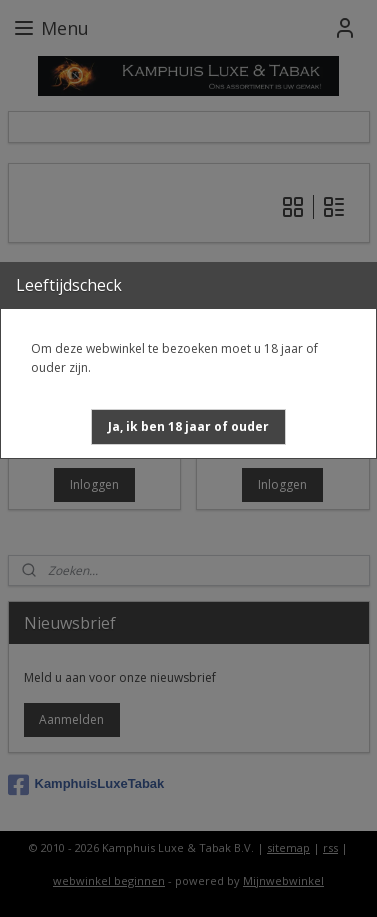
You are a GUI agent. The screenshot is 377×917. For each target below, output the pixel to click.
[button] (188, 427)
